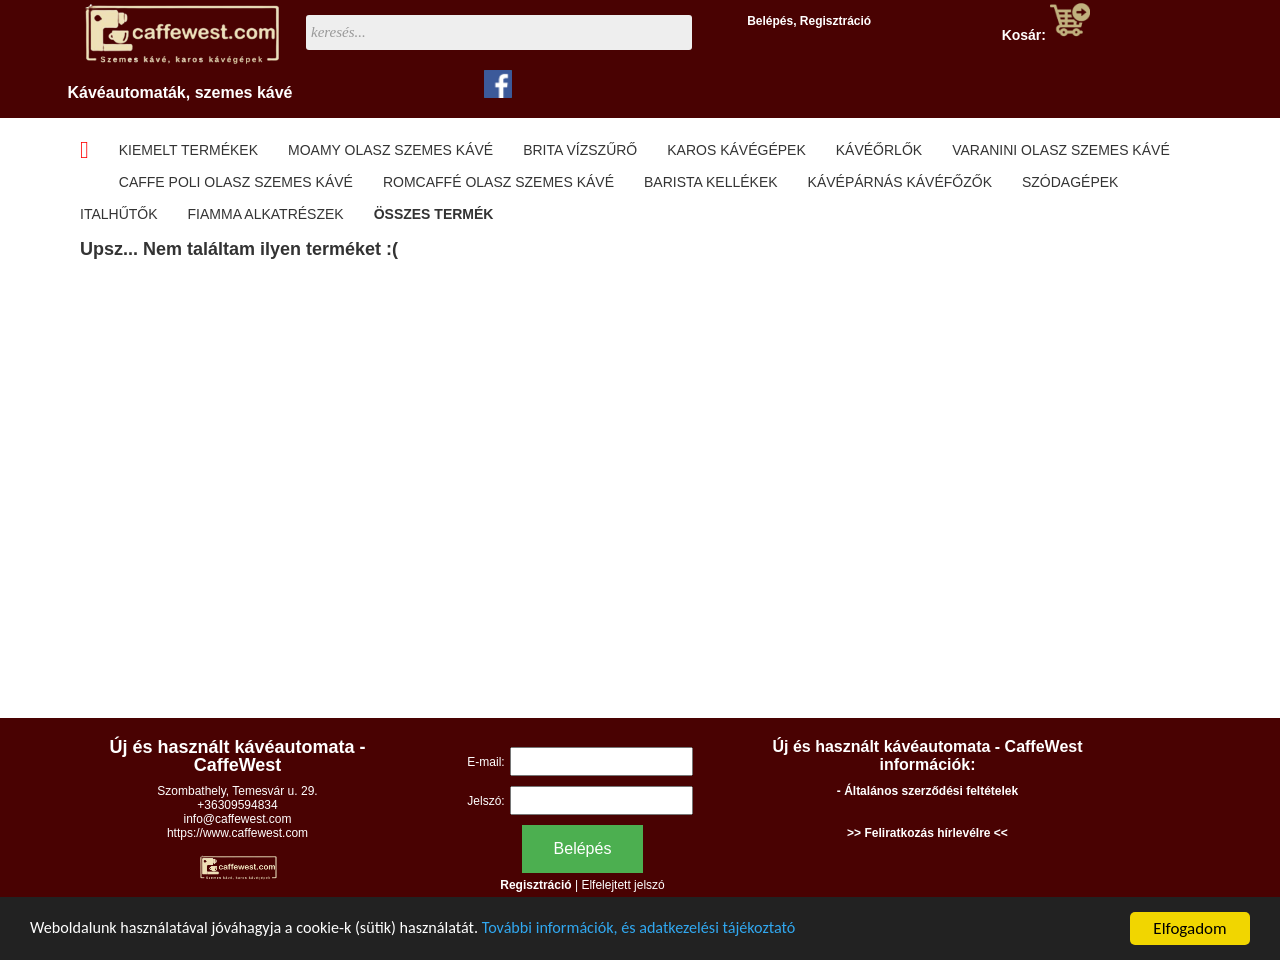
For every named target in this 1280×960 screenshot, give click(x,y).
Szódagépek (1070, 182)
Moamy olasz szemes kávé (390, 150)
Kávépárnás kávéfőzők (900, 182)
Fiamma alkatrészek (266, 214)
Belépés (770, 21)
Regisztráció (835, 21)
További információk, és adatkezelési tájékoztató (671, 930)
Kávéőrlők (879, 150)
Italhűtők (119, 214)
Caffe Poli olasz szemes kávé (236, 182)
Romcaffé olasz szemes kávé (498, 182)
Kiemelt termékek (188, 150)
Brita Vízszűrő (580, 150)
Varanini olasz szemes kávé (1061, 150)
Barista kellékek (711, 182)
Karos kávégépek (736, 150)
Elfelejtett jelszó (622, 885)
